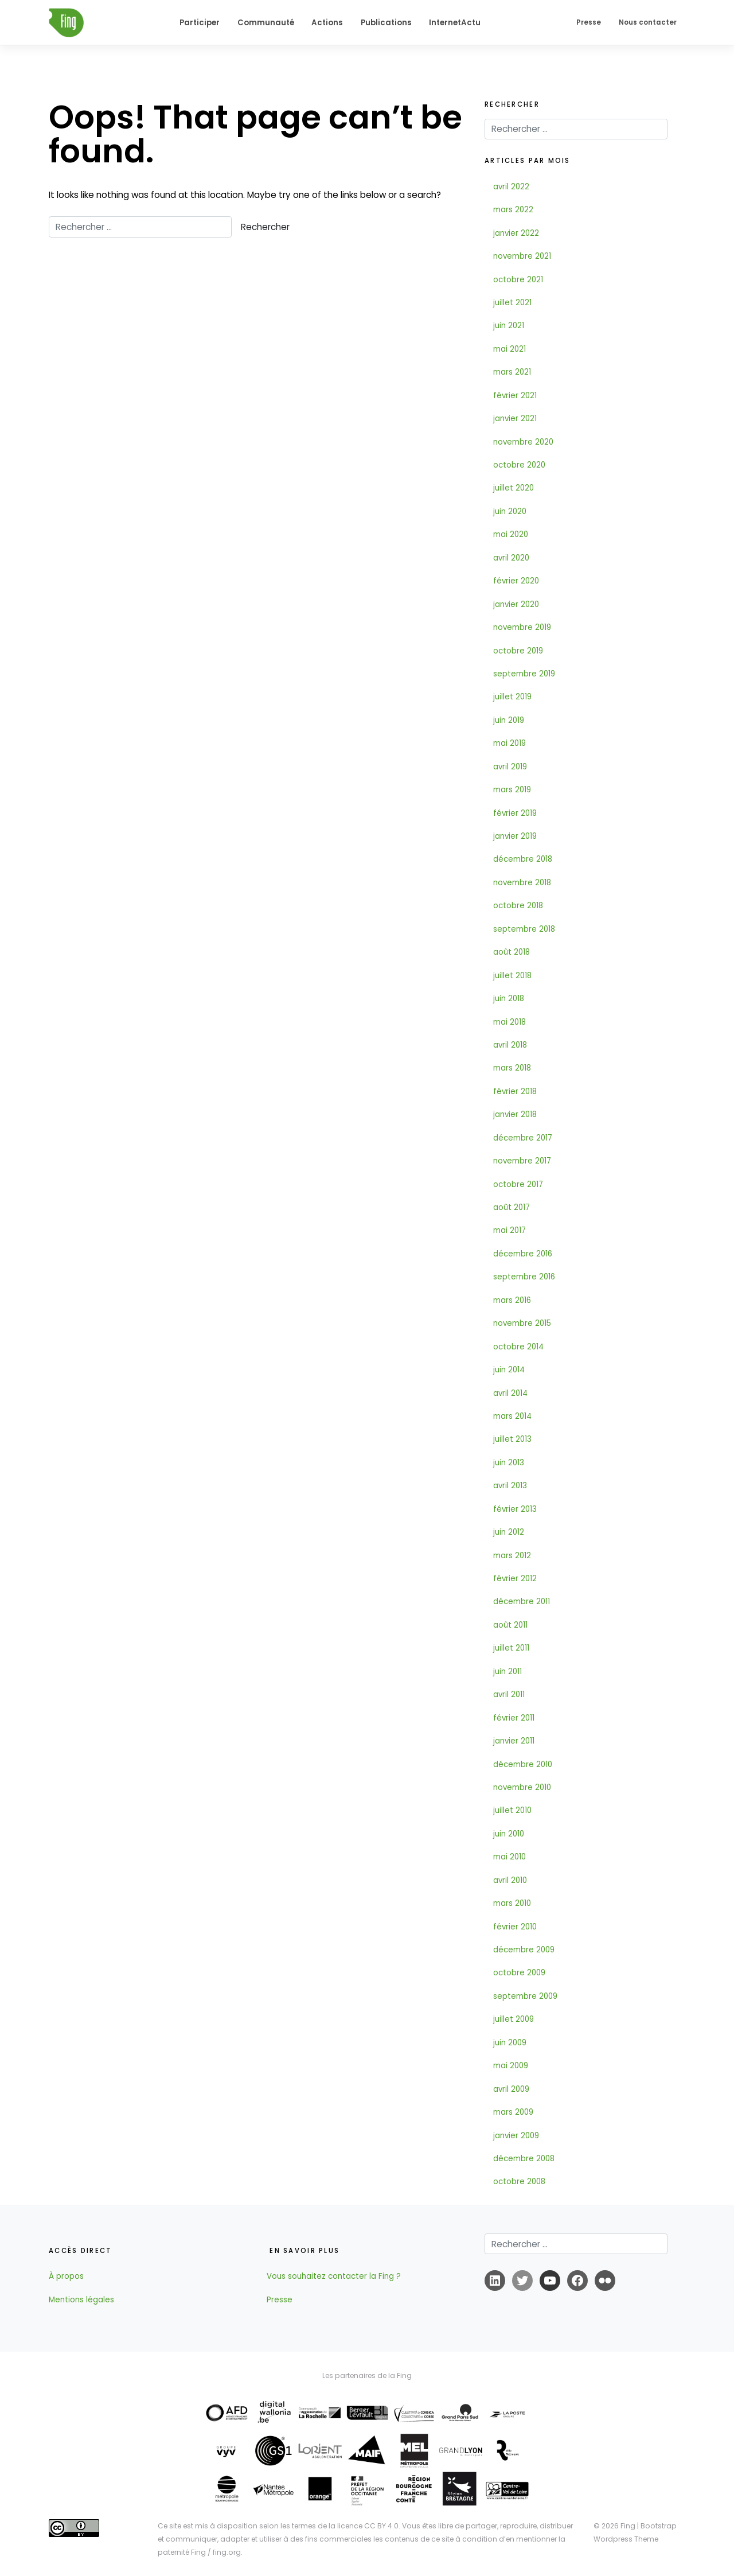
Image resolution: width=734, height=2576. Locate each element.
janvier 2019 (515, 836)
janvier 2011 (513, 1741)
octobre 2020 (519, 465)
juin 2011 (507, 1671)
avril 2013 (510, 1485)
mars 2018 (512, 1068)
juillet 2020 (513, 487)
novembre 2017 (522, 1160)
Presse (588, 22)
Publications (386, 22)
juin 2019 (508, 720)
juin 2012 (508, 1532)
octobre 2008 (519, 2181)
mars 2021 (512, 372)
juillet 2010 (512, 1810)
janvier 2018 (515, 1114)
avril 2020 (511, 557)
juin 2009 (509, 2042)
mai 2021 (509, 349)
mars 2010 (512, 1903)
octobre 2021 (518, 279)
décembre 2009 (524, 1949)
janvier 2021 (515, 418)
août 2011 (510, 1625)
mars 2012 (512, 1555)
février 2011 (513, 1718)
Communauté (265, 22)
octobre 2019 (518, 650)
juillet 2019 (512, 696)
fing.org (227, 2552)
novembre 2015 (522, 1323)
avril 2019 (510, 766)
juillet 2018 (512, 975)
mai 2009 (510, 2065)
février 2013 (515, 1509)
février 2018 (515, 1091)
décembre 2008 (524, 2158)
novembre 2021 (522, 256)
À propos (66, 2276)
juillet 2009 (513, 2019)
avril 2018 (510, 1045)
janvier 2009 (516, 2135)
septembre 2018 (524, 929)
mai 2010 (509, 1856)
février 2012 (515, 1578)
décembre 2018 (522, 859)
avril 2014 (510, 1393)
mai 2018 (509, 1022)
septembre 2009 (525, 1996)
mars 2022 (513, 209)
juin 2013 (508, 1462)
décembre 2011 (521, 1601)
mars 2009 (513, 2112)
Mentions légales (81, 2299)
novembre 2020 (523, 442)
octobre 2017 (518, 1184)
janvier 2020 (516, 604)
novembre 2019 (522, 627)
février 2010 (515, 1926)
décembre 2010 (522, 1764)
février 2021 (515, 395)
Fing (627, 2526)
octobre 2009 (519, 1972)
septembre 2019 (524, 673)
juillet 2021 (512, 302)
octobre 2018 (518, 905)
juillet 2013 (512, 1439)
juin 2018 (508, 998)
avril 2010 (510, 1880)
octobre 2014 (518, 1346)
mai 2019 (509, 743)
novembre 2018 (522, 882)
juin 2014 (509, 1369)
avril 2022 (511, 186)
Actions (327, 22)
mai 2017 (509, 1230)
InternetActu (455, 22)
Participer (199, 22)
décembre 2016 (522, 1253)
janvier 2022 (516, 233)
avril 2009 (511, 2089)
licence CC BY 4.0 (368, 2526)
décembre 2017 (522, 1138)
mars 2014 (512, 1416)
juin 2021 (508, 325)
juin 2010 (508, 1833)
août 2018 (511, 952)
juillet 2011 (511, 1648)
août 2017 (511, 1207)
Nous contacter (648, 22)
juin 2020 (509, 511)
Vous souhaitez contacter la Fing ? (334, 2276)
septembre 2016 (524, 1276)
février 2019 (515, 813)
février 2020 (516, 580)
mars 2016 (512, 1300)
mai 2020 (510, 534)
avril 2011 (509, 1694)
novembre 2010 (522, 1787)
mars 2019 (512, 789)
